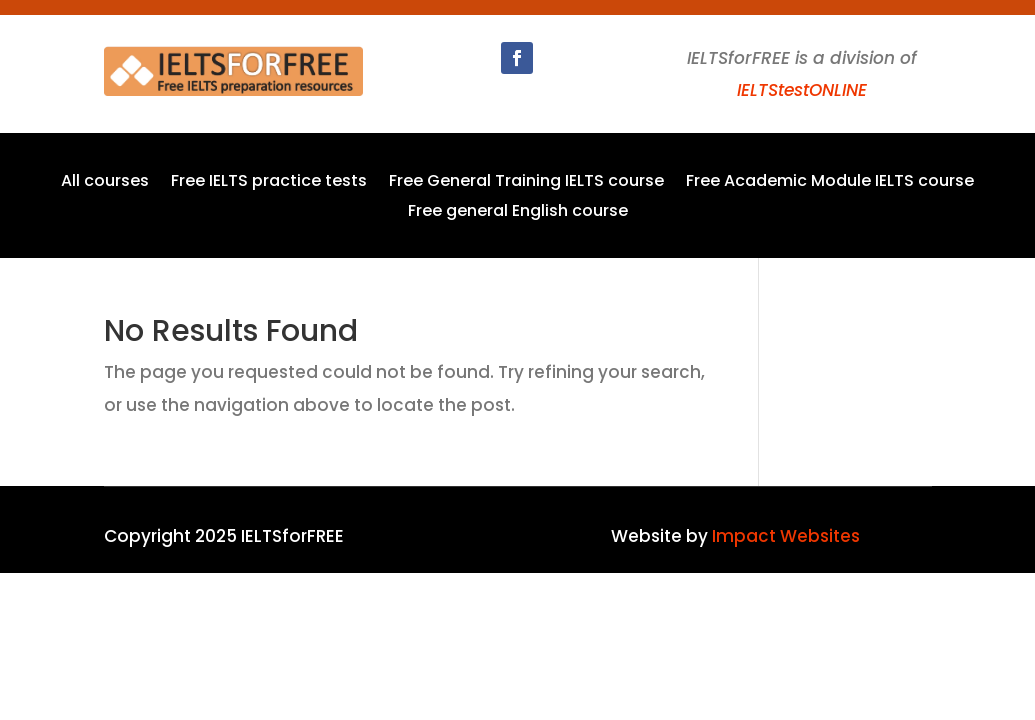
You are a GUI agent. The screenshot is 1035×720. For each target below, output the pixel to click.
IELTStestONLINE (802, 90)
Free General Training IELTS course (526, 183)
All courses (105, 183)
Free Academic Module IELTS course (830, 183)
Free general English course (518, 213)
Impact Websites (786, 536)
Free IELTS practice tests (269, 183)
